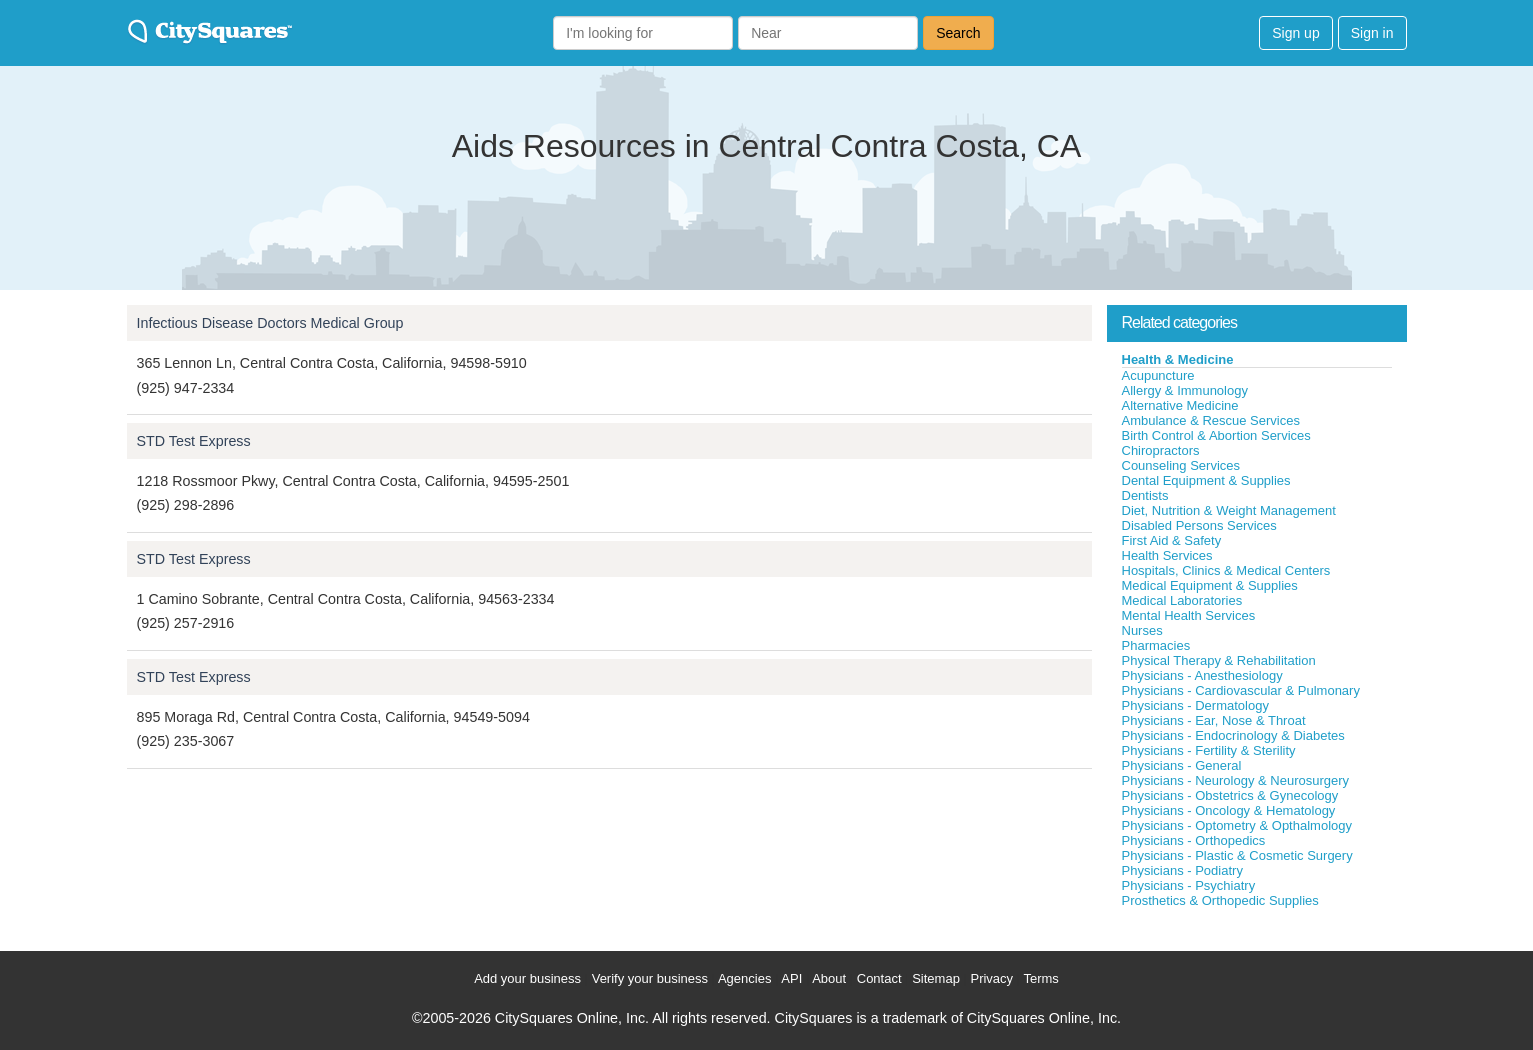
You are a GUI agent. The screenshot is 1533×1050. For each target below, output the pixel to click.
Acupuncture (1158, 375)
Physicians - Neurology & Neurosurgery (1236, 780)
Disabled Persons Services (1199, 525)
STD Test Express (194, 441)
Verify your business (650, 978)
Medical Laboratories (1182, 600)
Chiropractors (1161, 450)
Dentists (1145, 495)
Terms (1040, 978)
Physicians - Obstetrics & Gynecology (1230, 795)
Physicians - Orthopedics (1194, 840)
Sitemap (936, 978)
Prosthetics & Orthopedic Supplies (1220, 900)
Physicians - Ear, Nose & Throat (1214, 720)
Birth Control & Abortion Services (1216, 435)
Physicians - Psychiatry (1189, 885)
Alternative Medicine (1180, 405)
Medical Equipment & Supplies (1210, 585)
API (791, 978)
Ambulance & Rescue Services (1211, 420)
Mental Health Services (1189, 615)
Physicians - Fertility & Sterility (1209, 750)
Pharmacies (1156, 645)
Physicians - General (1182, 765)
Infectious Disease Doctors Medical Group (270, 323)
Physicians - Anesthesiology (1202, 675)
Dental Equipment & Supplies (1206, 480)
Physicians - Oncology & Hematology (1229, 810)
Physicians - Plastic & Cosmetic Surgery (1237, 855)
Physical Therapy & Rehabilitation (1219, 660)
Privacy (991, 978)
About (829, 978)
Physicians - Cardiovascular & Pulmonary (1241, 690)
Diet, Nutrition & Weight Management (1229, 510)
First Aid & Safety (1172, 540)
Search (958, 33)
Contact (879, 978)
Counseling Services (1181, 465)
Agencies (744, 978)
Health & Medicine (1178, 359)
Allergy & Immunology (1185, 390)
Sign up (1295, 33)
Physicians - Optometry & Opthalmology (1237, 825)
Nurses (1142, 630)
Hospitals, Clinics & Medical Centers (1226, 570)
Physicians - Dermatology (1195, 705)
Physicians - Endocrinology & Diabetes (1233, 735)
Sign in (1372, 33)
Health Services (1167, 555)
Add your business (527, 978)
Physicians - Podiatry (1182, 870)
